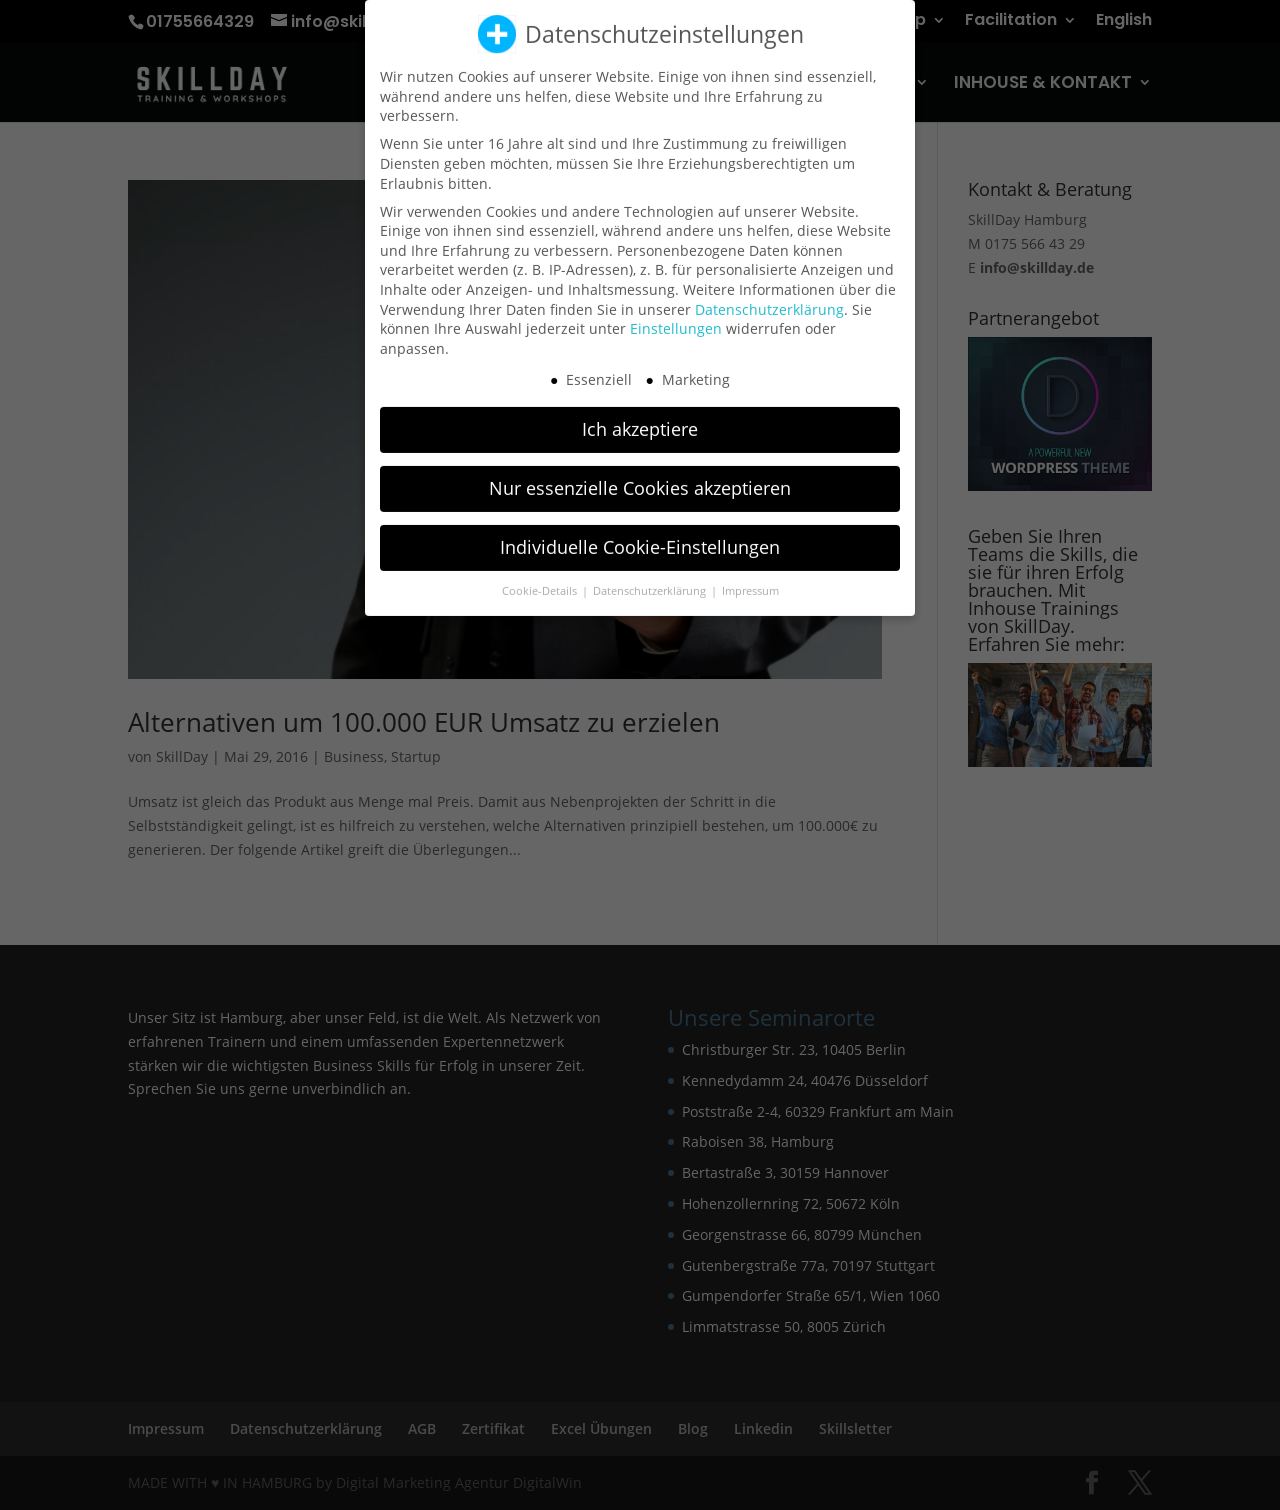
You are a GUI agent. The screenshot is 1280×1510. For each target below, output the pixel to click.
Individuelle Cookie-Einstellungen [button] (640, 537)
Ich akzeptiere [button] (640, 419)
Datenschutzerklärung (769, 298)
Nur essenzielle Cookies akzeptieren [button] (640, 478)
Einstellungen (676, 318)
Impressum (750, 581)
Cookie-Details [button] (541, 581)
